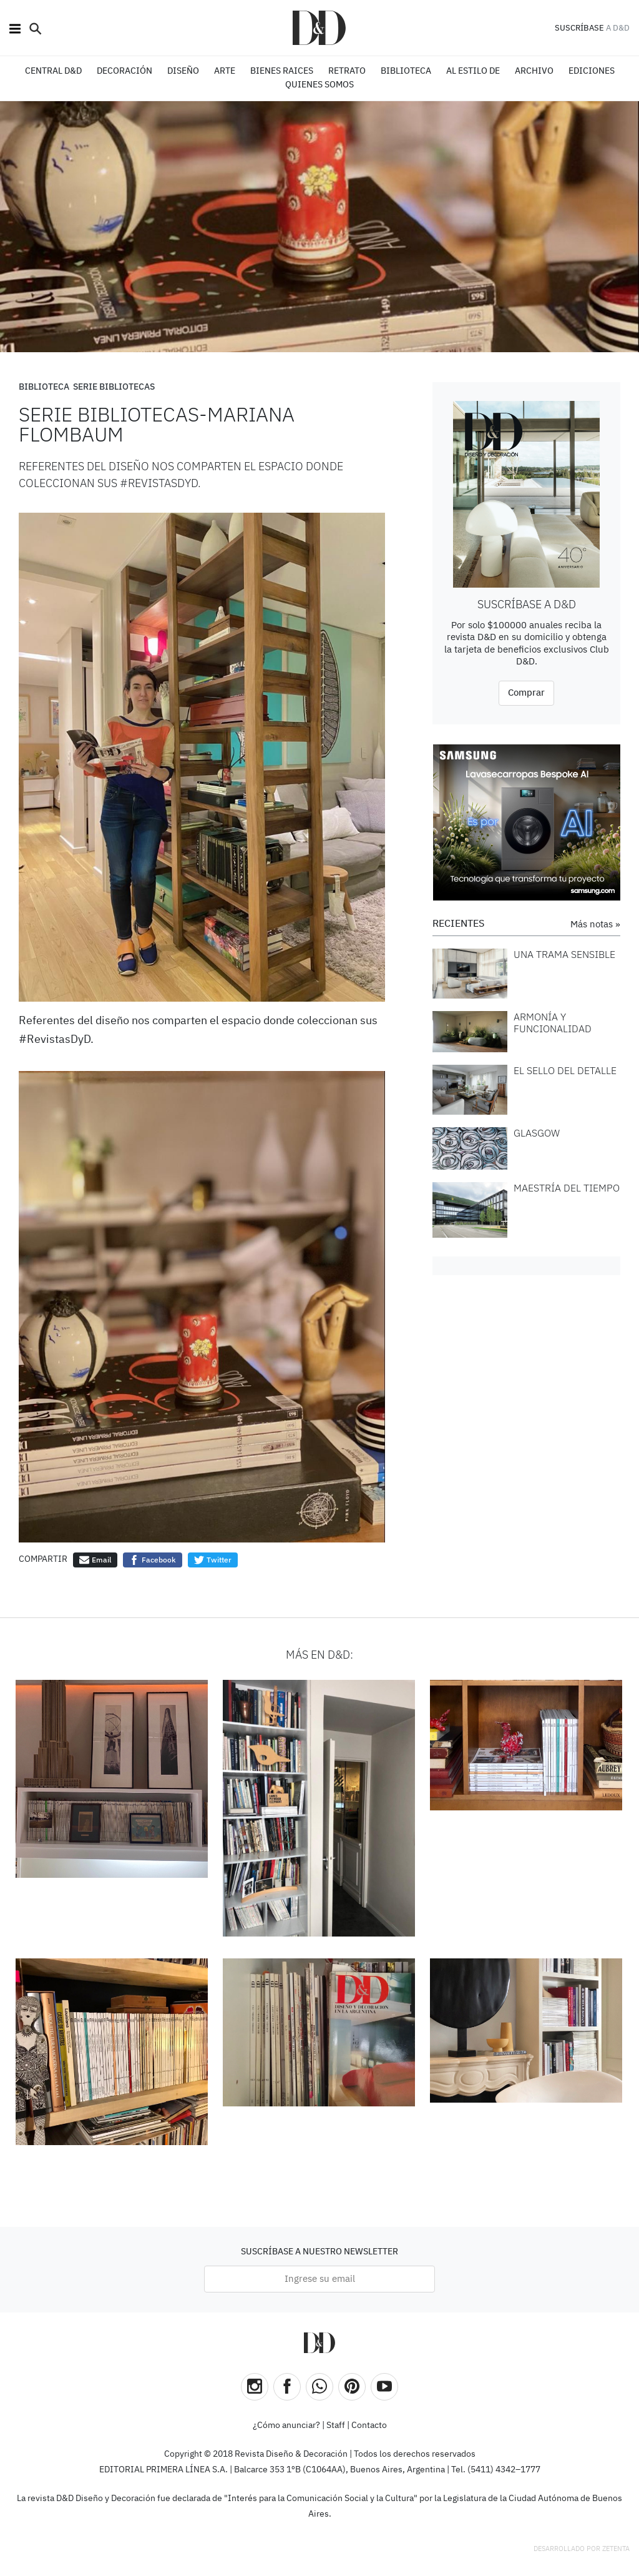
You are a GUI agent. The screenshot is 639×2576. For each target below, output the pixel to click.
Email (95, 1560)
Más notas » (595, 924)
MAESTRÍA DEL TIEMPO (567, 1188)
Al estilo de (473, 71)
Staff (335, 2425)
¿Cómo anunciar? (286, 2425)
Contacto (369, 2425)
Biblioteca (44, 386)
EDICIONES (591, 71)
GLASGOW (537, 1133)
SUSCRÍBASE (579, 28)
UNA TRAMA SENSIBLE (564, 954)
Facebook (152, 1560)
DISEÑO (183, 71)
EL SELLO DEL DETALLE (565, 1070)
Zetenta (616, 2548)
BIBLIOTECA (406, 71)
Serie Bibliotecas (114, 386)
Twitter (213, 1560)
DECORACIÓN (124, 71)
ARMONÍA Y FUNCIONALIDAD (553, 1022)
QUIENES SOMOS (319, 85)
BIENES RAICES (281, 71)
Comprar (526, 693)
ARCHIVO (534, 71)
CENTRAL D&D (53, 71)
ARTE (224, 71)
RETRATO (347, 71)
